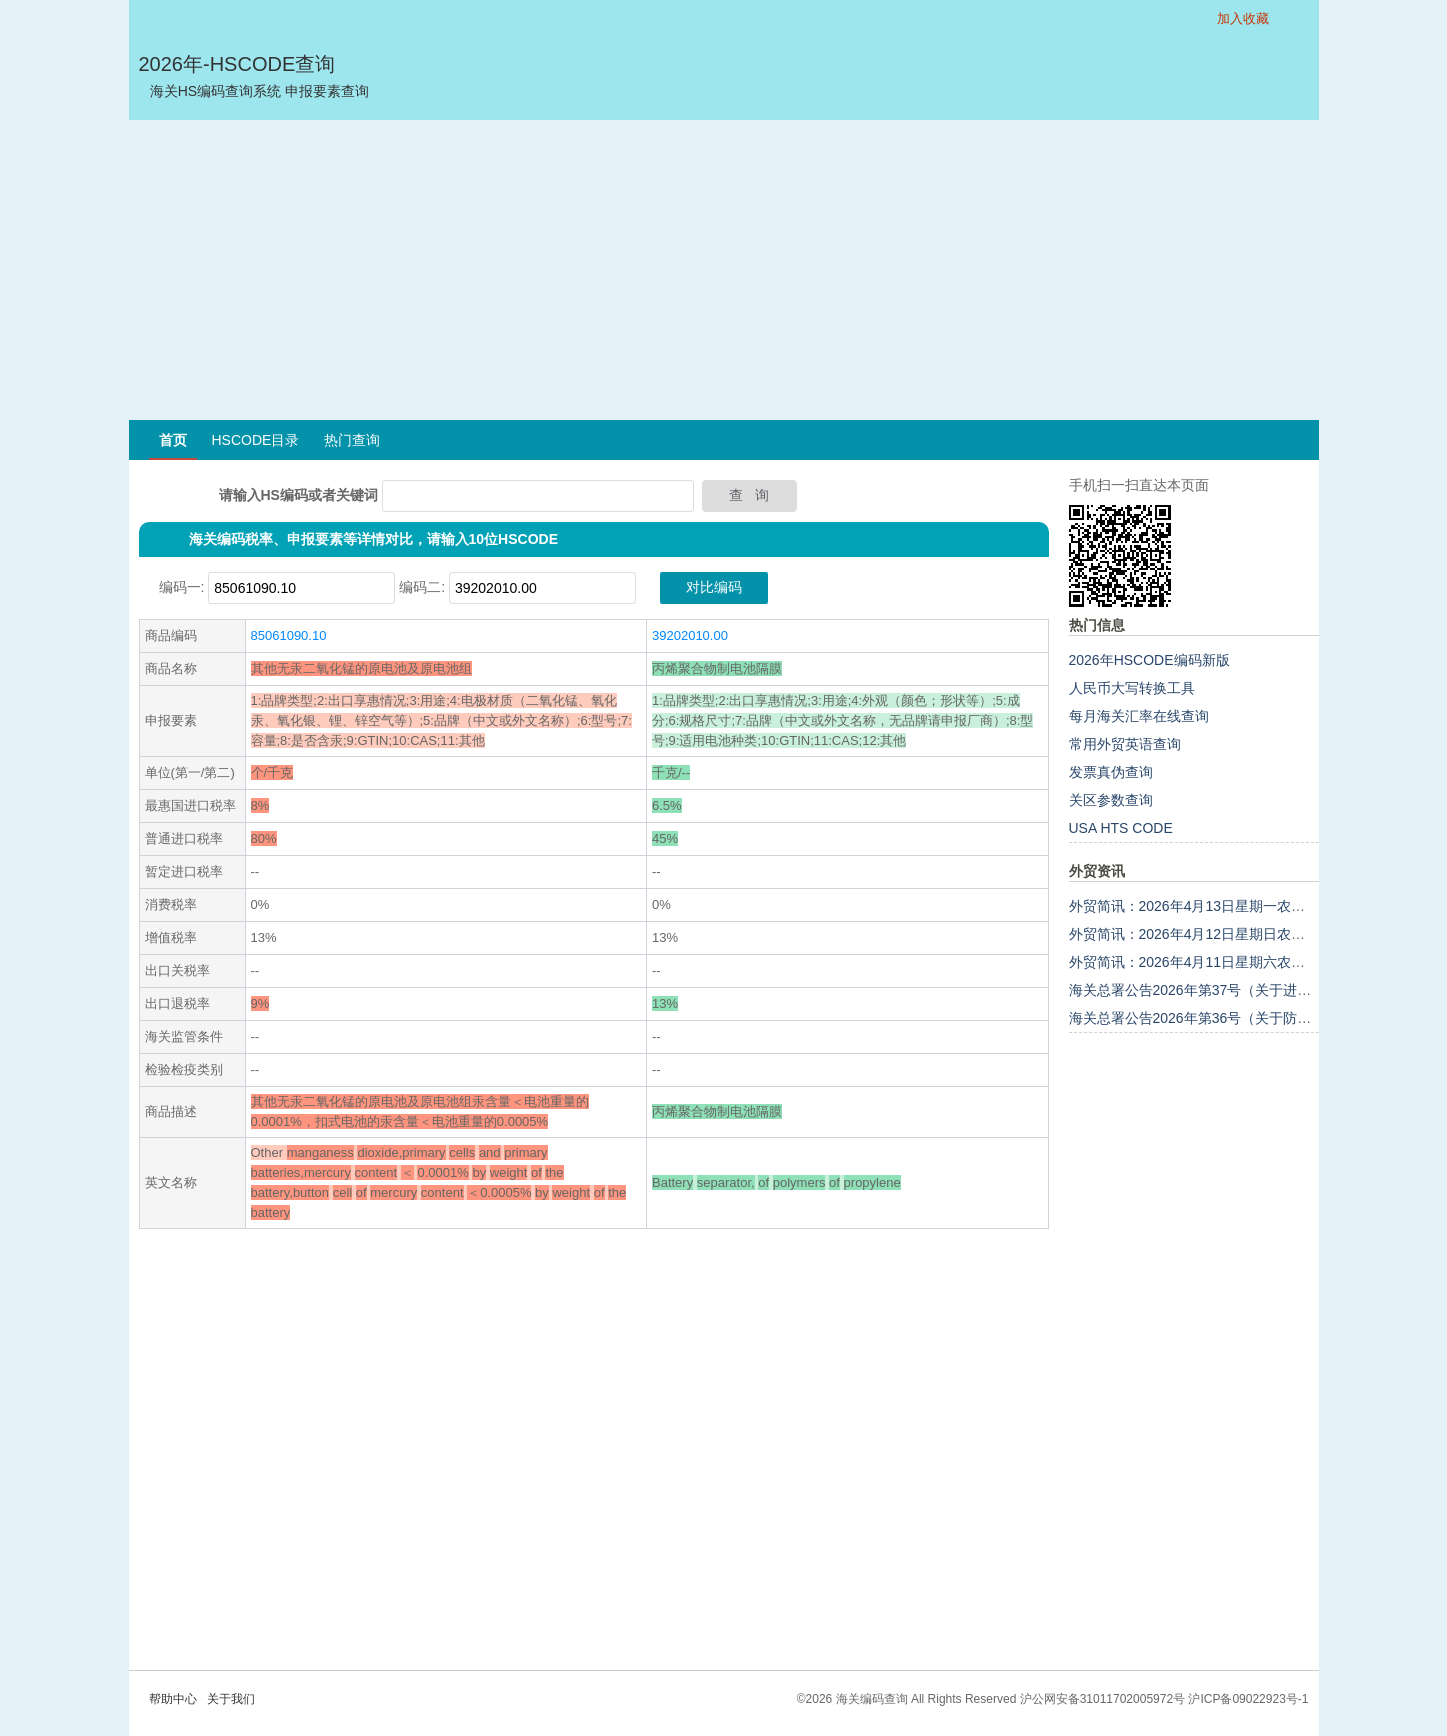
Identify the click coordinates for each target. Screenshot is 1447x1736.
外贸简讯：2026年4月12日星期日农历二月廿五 (1215, 934)
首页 (173, 440)
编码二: (422, 587)
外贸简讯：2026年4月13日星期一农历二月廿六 (1215, 906)
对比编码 (714, 587)
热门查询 (352, 440)
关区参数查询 (1111, 800)
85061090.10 (289, 635)
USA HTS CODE (1121, 828)
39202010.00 (690, 635)
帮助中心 (173, 1699)
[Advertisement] (724, 270)
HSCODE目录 (256, 440)
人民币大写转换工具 (1132, 688)
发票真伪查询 (1111, 772)
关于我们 (231, 1699)
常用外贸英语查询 (1125, 744)
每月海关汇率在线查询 (1139, 716)
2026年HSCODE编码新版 (1149, 660)
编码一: (182, 587)
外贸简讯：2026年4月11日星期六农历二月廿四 (1215, 962)
